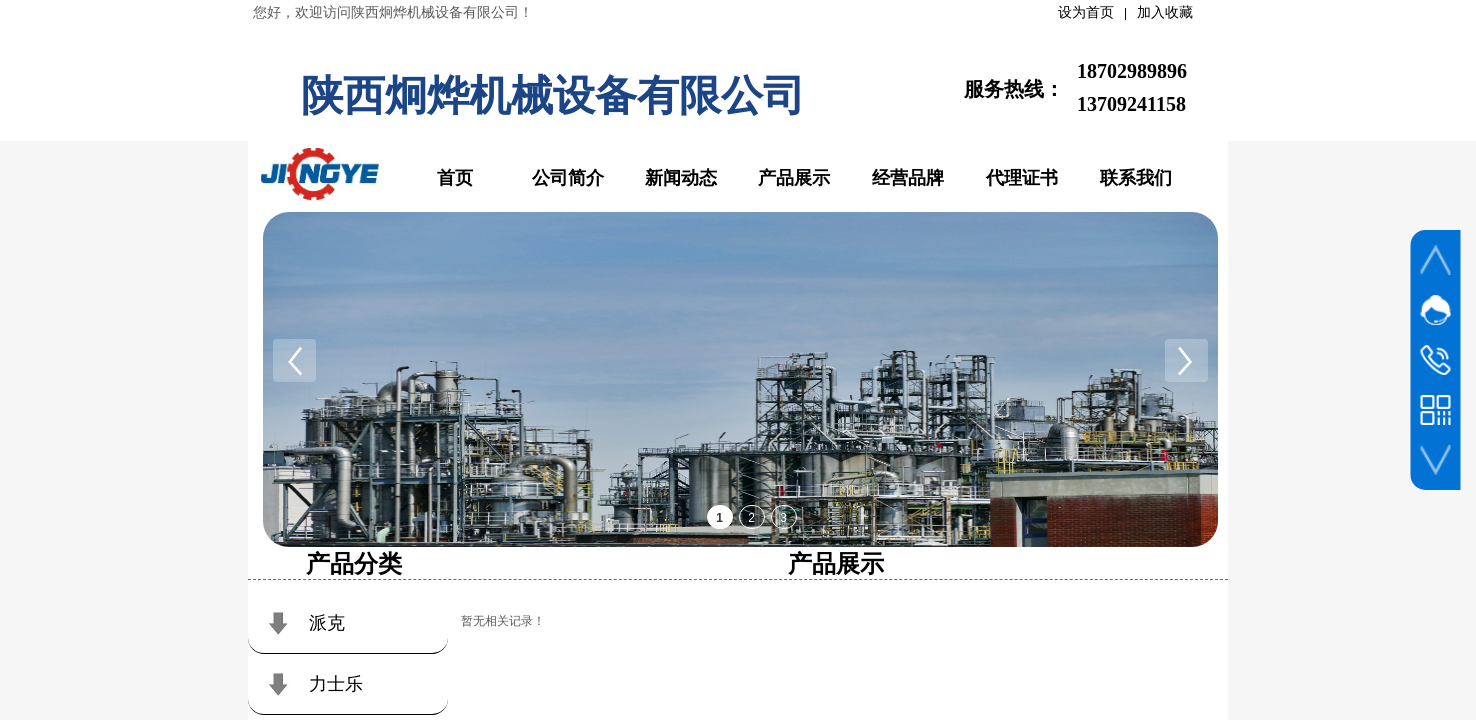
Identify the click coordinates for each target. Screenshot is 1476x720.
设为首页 (1086, 12)
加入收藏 (1165, 12)
